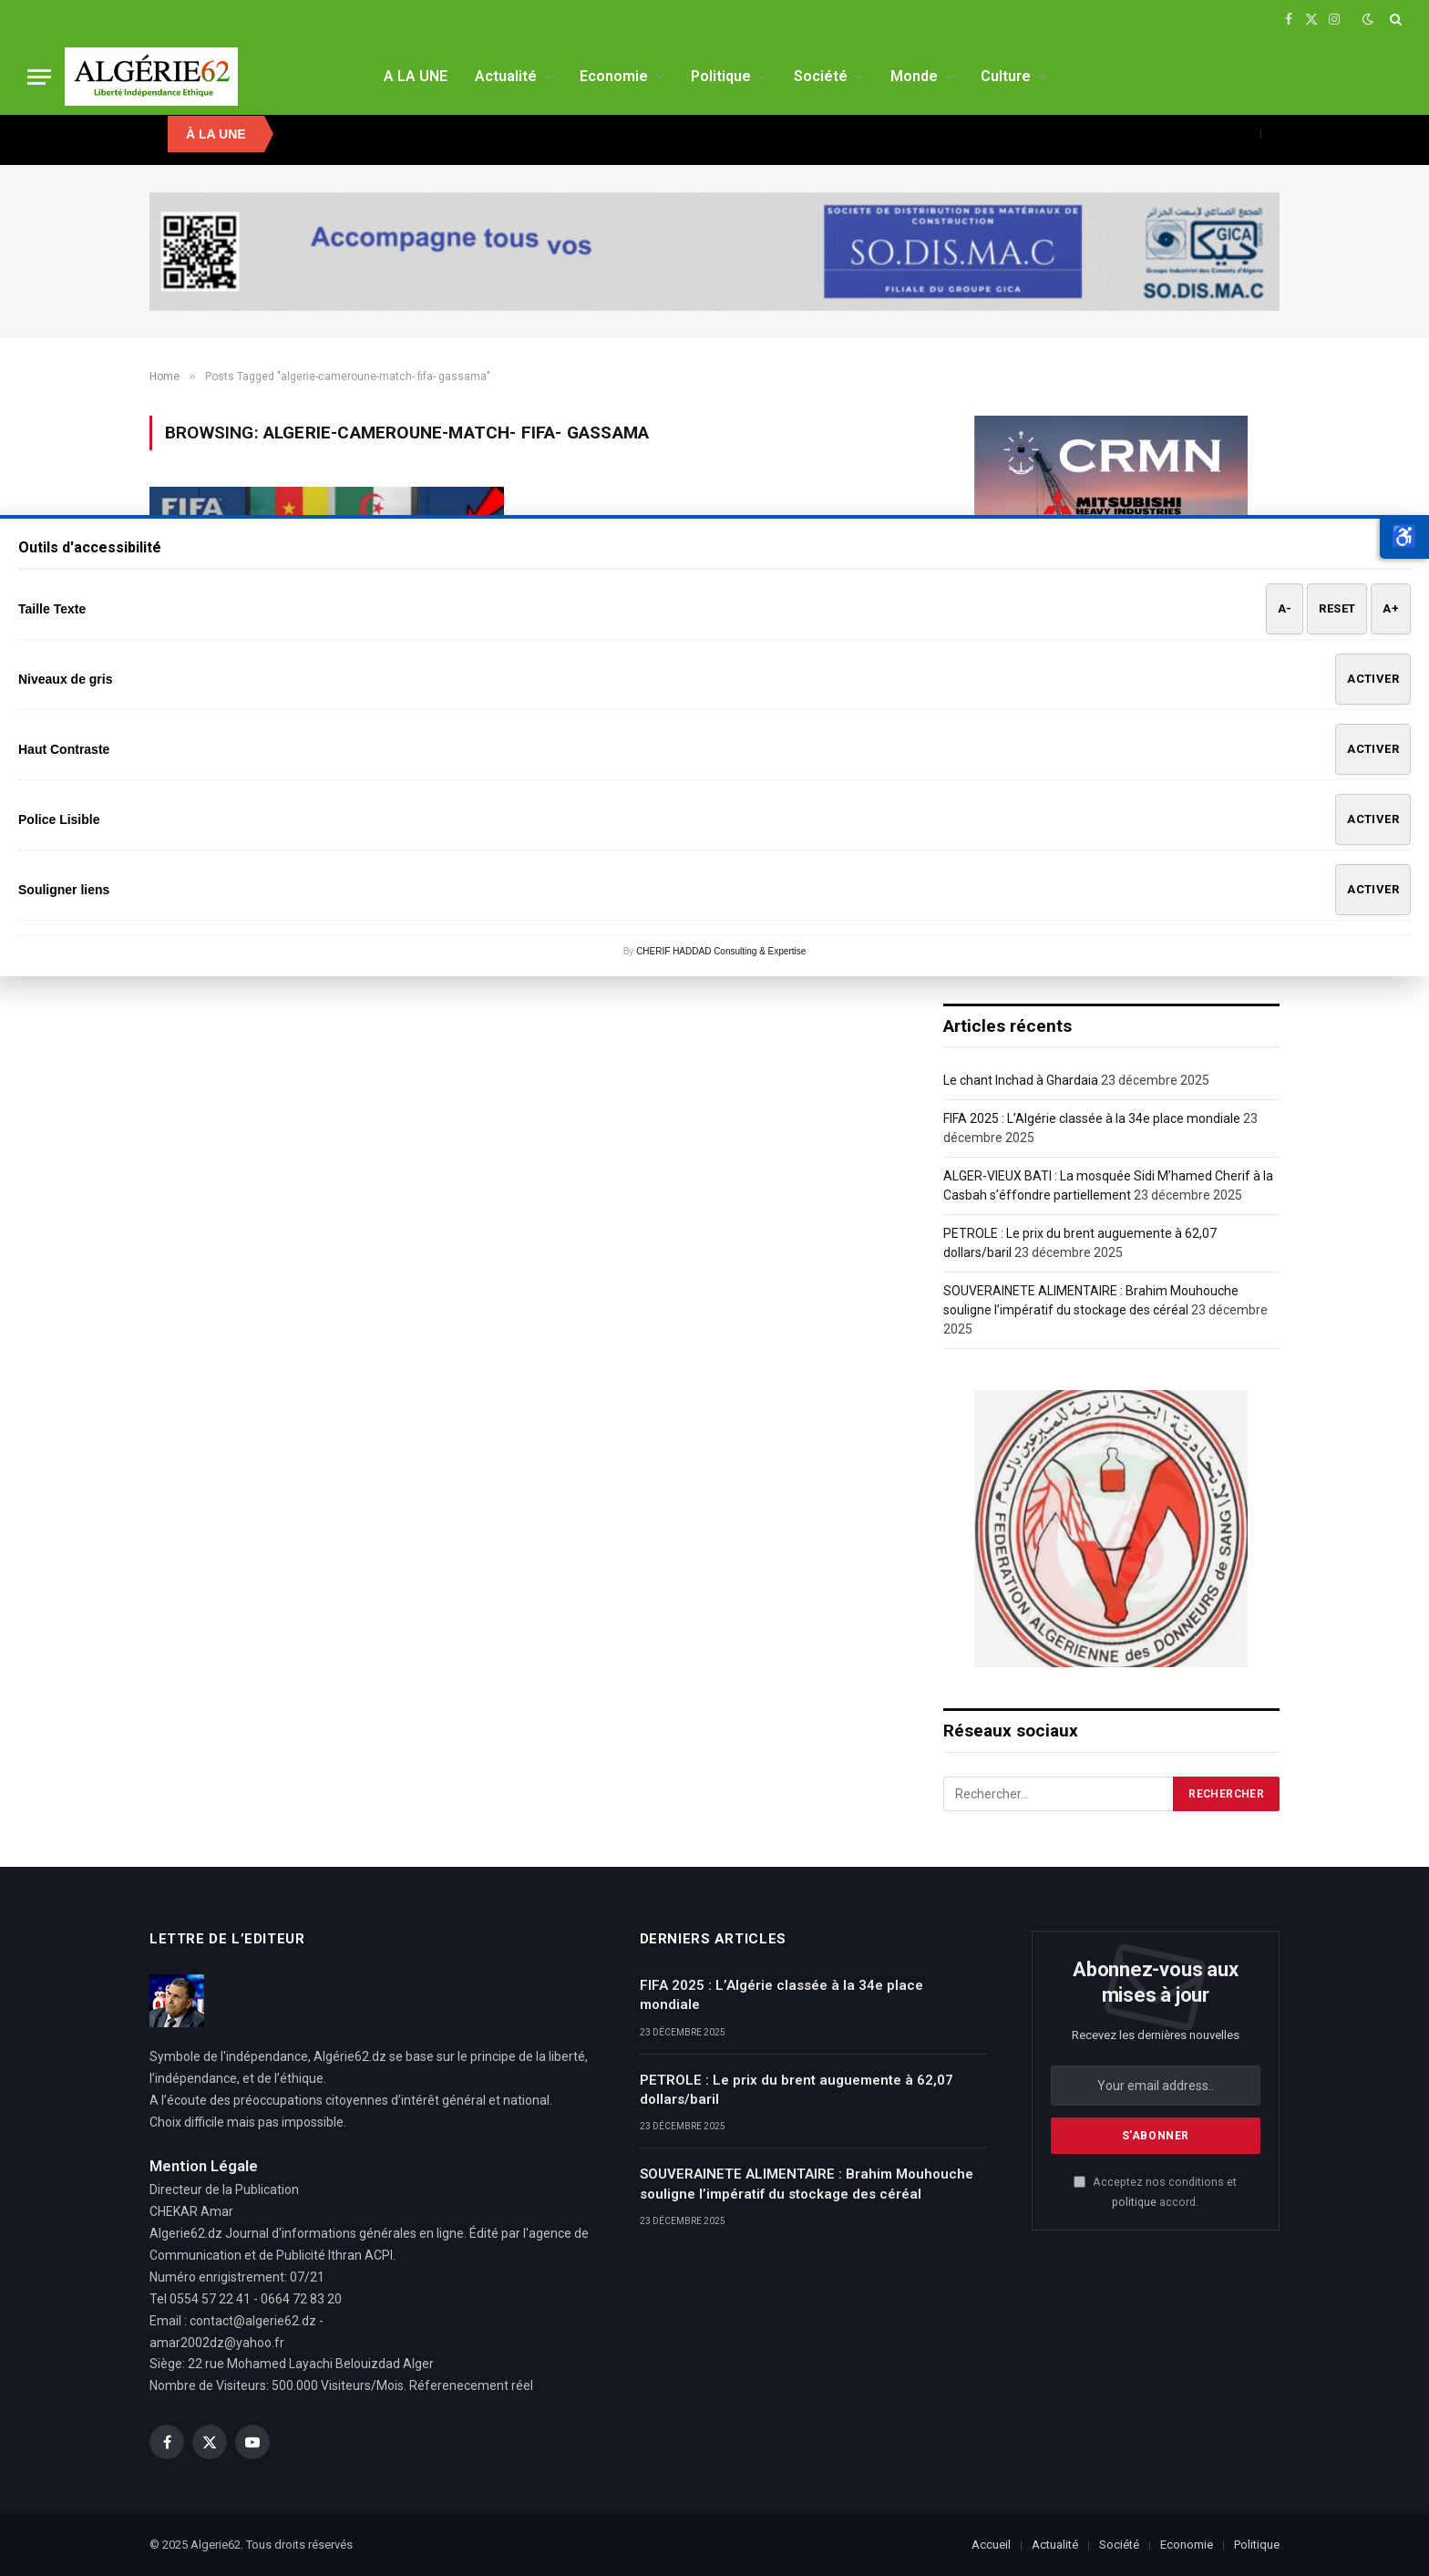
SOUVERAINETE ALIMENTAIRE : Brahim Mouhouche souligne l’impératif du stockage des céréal (806, 2183)
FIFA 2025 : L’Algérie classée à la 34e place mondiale (1091, 1118)
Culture (1006, 76)
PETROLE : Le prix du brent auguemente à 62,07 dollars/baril (796, 2089)
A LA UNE (415, 76)
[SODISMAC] (714, 251)
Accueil (991, 2544)
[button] (1404, 537)
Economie (614, 76)
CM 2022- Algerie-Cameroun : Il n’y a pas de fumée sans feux (316, 725)
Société (821, 76)
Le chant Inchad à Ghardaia (1020, 1080)
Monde (914, 76)
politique (1134, 2202)
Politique (721, 76)
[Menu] (39, 77)
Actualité (506, 76)
